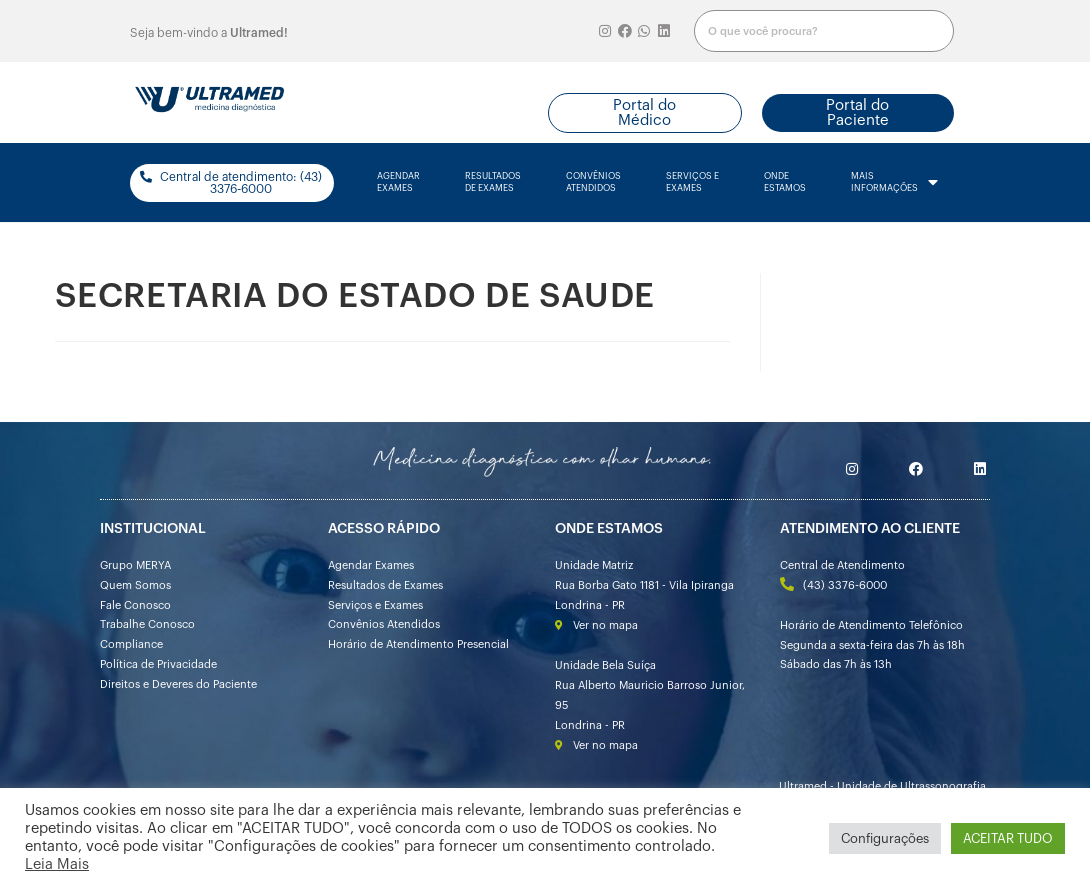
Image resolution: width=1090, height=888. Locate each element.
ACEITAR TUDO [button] (1008, 838)
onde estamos (785, 182)
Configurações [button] (885, 838)
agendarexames (398, 182)
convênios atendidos (593, 182)
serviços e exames (692, 182)
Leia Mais (57, 864)
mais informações (894, 183)
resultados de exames (493, 182)
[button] (645, 113)
